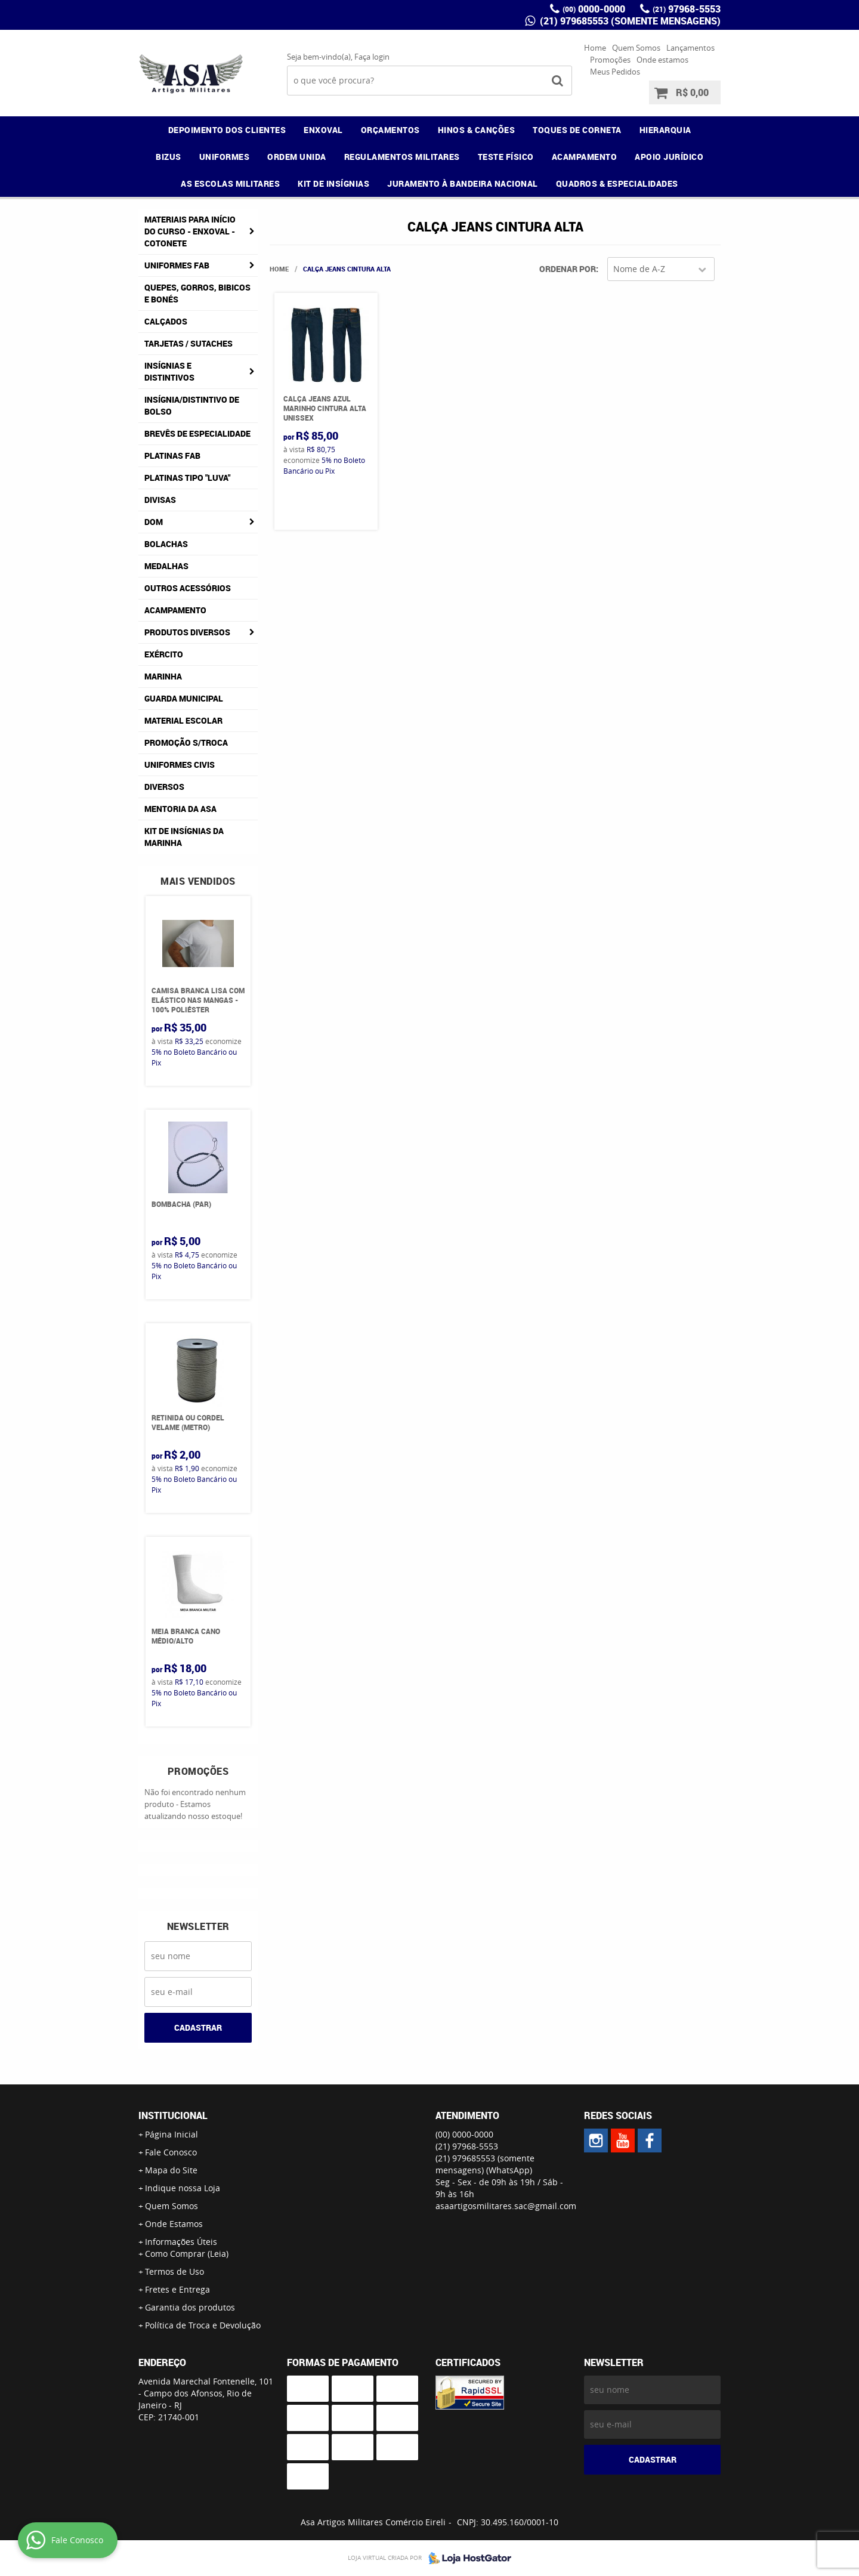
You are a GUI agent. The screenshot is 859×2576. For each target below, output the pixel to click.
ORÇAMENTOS (390, 129)
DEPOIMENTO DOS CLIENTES (227, 129)
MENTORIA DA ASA (180, 808)
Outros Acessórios (187, 588)
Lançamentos (690, 47)
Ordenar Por (567, 268)
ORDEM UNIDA (296, 156)
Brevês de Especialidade (197, 433)
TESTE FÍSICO (506, 156)
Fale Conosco (171, 2152)
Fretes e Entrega (177, 2289)
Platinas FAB (172, 455)
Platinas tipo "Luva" (187, 477)
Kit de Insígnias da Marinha (184, 836)
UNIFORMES (224, 156)
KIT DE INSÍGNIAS (333, 183)
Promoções (610, 59)
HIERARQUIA (665, 129)
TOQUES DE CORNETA (577, 129)
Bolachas (166, 543)
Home (595, 47)
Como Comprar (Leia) (186, 2253)
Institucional (173, 2115)
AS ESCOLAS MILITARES (230, 183)
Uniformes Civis (179, 764)
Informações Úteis (181, 2241)
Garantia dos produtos (190, 2307)
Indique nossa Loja (182, 2188)
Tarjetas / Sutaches (188, 343)
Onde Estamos (174, 2223)
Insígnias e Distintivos (169, 371)
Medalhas (166, 566)
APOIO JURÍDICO (669, 156)
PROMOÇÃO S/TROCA (186, 742)
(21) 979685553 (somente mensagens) (629, 20)
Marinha (163, 676)
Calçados (165, 321)
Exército (163, 654)
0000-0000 (594, 9)
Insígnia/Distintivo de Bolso (191, 405)
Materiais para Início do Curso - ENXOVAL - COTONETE (190, 231)
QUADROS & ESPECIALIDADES (617, 183)
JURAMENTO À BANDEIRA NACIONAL (462, 183)
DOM (153, 521)
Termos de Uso (174, 2271)
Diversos (164, 786)
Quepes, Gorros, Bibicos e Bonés (197, 293)
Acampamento (175, 610)
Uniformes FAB (176, 265)
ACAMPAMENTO (584, 156)
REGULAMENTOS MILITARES (402, 156)
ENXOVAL (323, 129)
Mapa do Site (171, 2170)
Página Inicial (171, 2134)
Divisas (160, 499)
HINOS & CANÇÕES (476, 129)
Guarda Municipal (183, 698)
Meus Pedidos (615, 71)
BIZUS (168, 156)
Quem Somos (636, 47)
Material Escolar (183, 720)
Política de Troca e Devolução (203, 2325)
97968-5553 (687, 9)
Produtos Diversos (187, 632)
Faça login (372, 56)
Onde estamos (662, 59)
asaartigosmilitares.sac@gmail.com (505, 2205)
